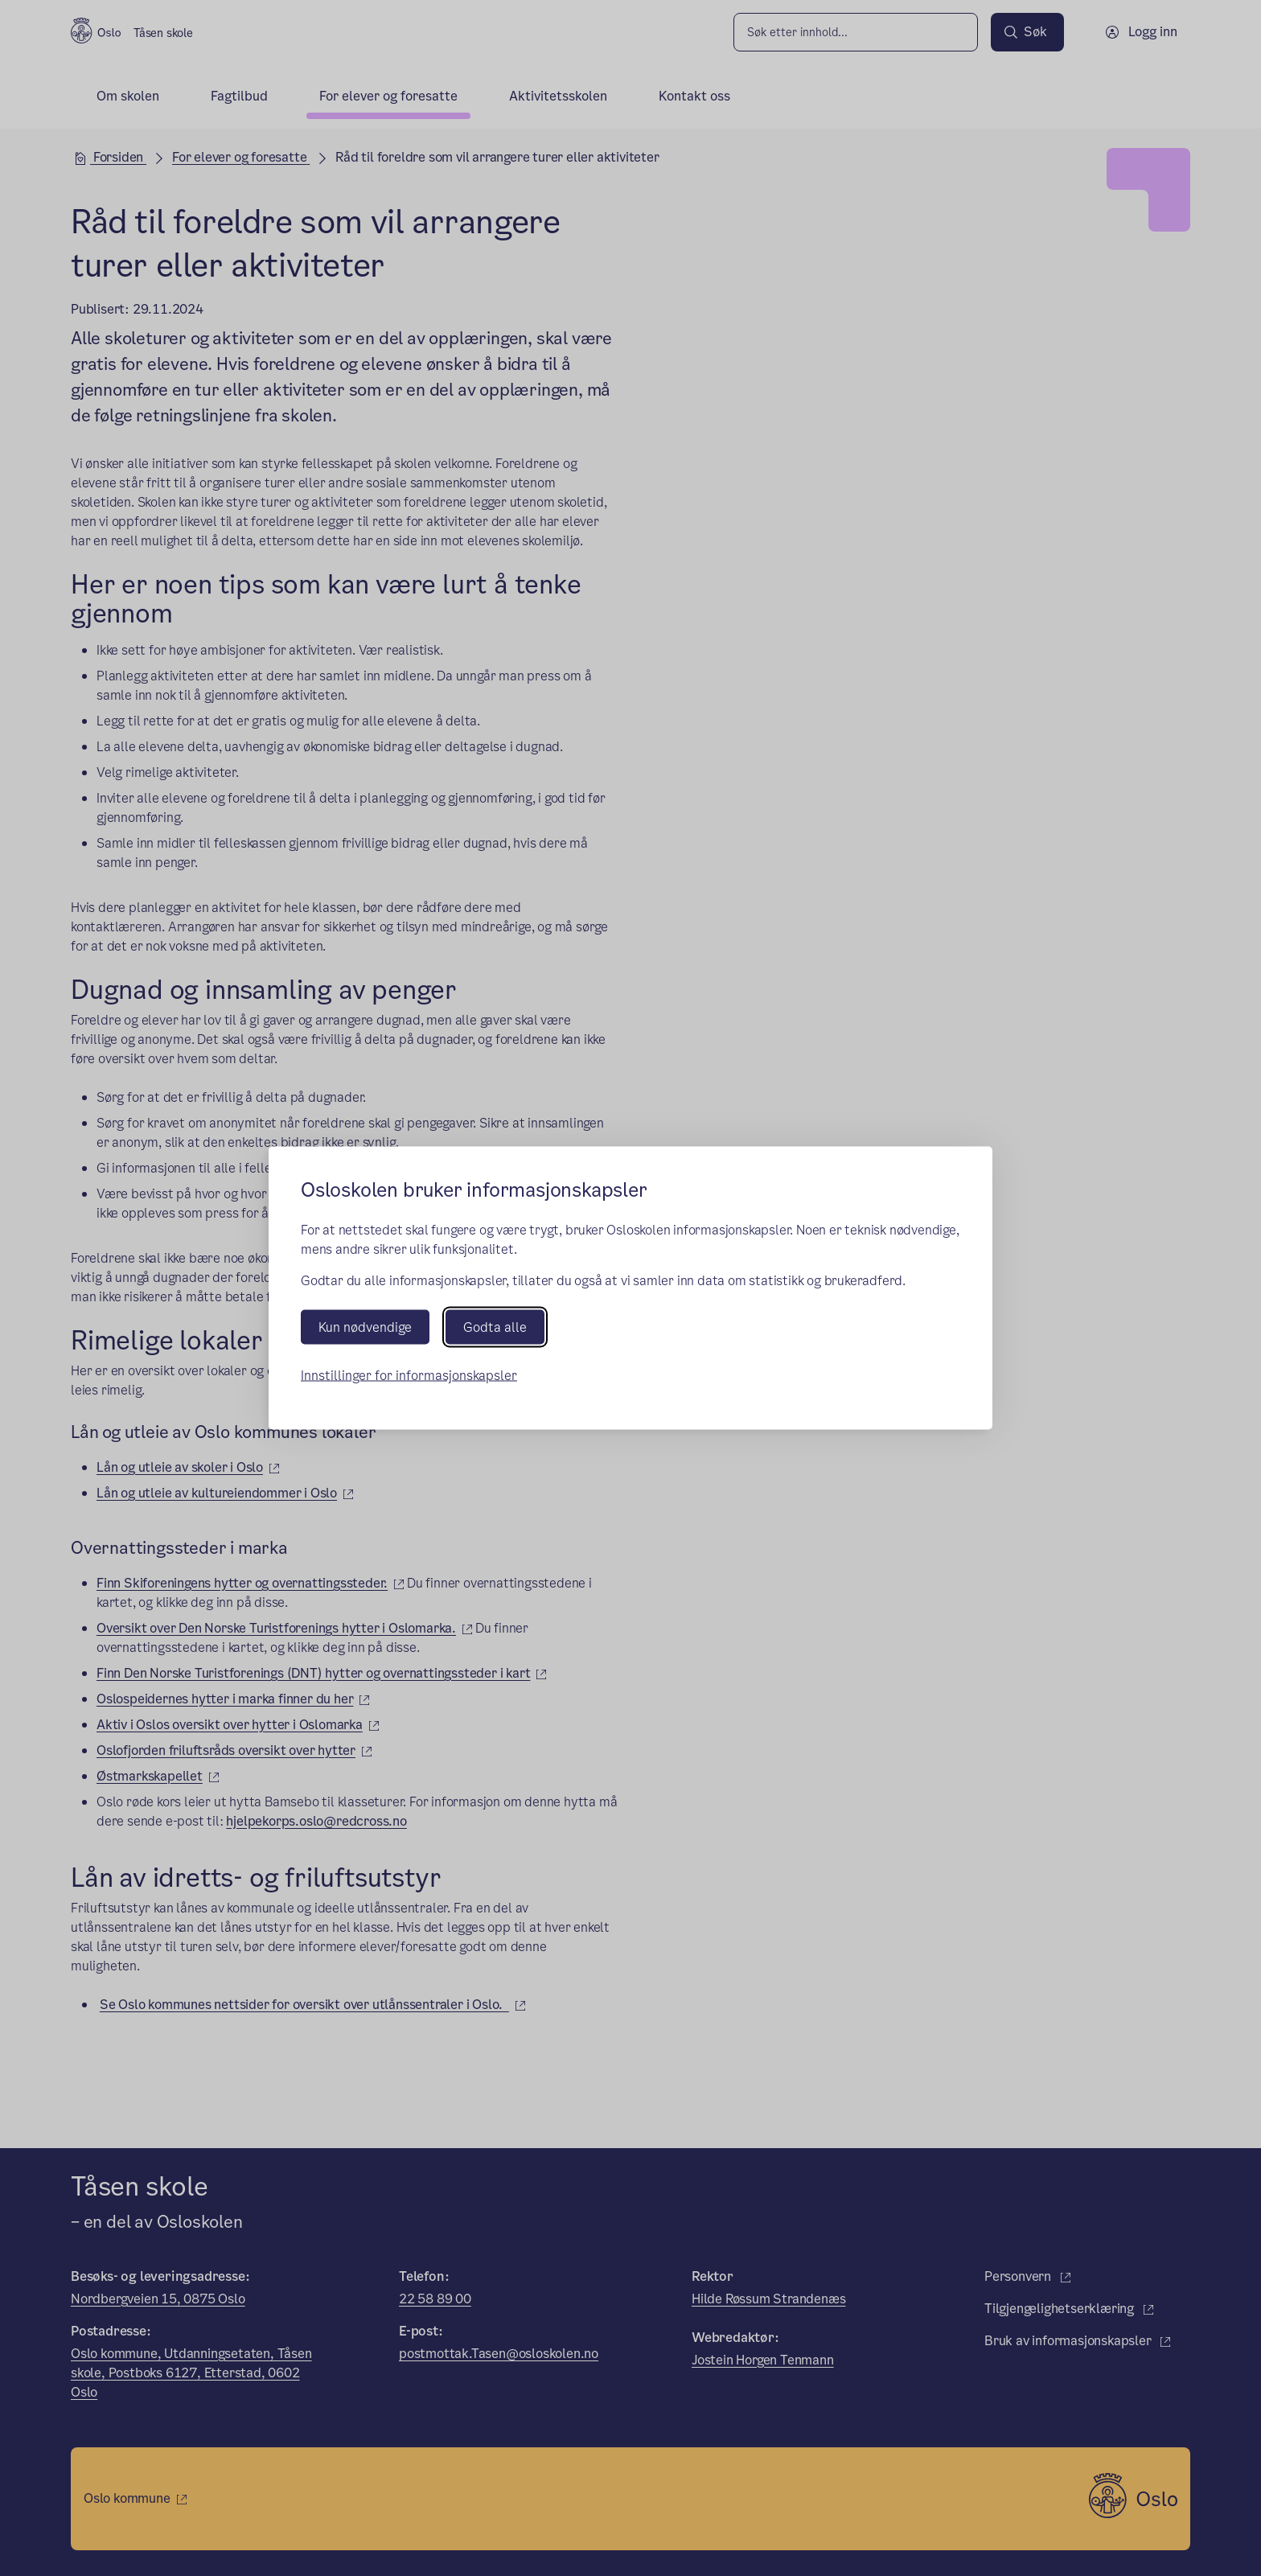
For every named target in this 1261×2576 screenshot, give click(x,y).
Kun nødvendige (365, 1327)
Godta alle (495, 1327)
